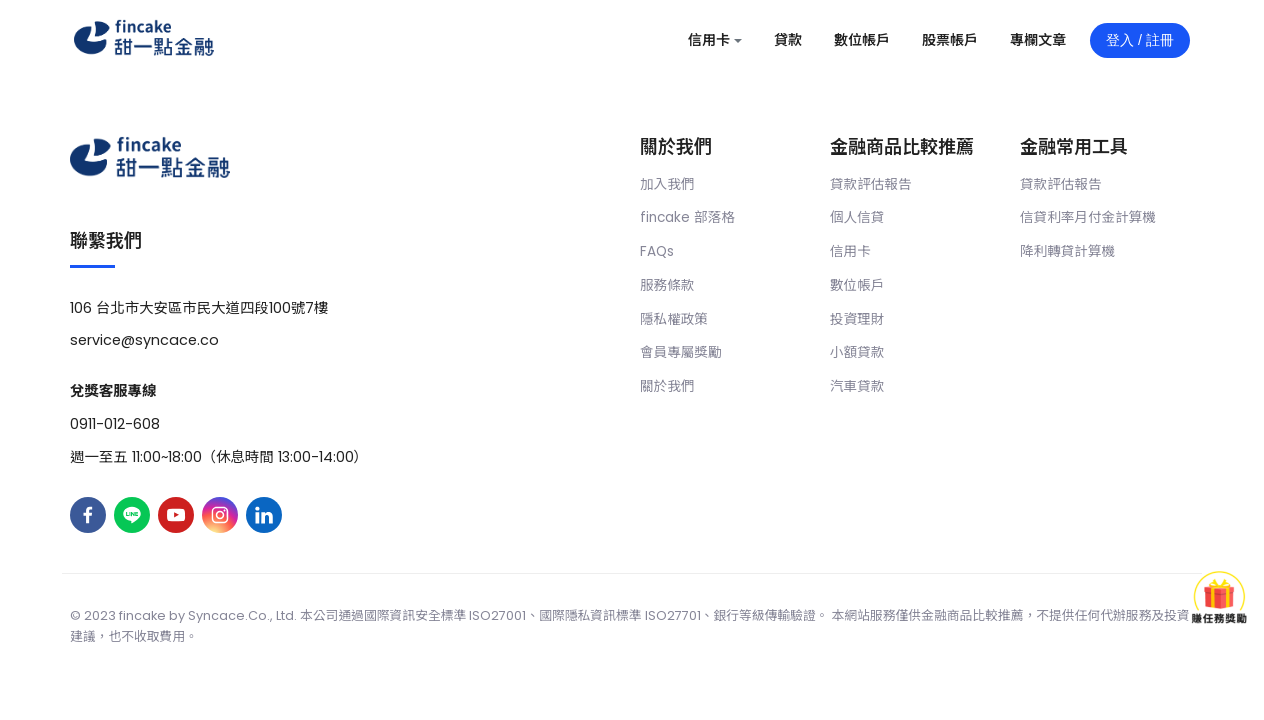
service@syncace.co (144, 340)
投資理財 (857, 319)
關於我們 (667, 386)
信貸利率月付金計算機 (1088, 217)
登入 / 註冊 (1140, 40)
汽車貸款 (857, 386)
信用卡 (850, 251)
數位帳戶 (857, 285)
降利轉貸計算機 (1067, 251)
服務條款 (667, 285)
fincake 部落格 (687, 217)
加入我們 (667, 184)
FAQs (657, 251)
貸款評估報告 (871, 184)
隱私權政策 (674, 319)
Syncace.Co (227, 615)
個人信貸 (857, 217)
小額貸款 (857, 352)
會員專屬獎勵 (681, 352)
